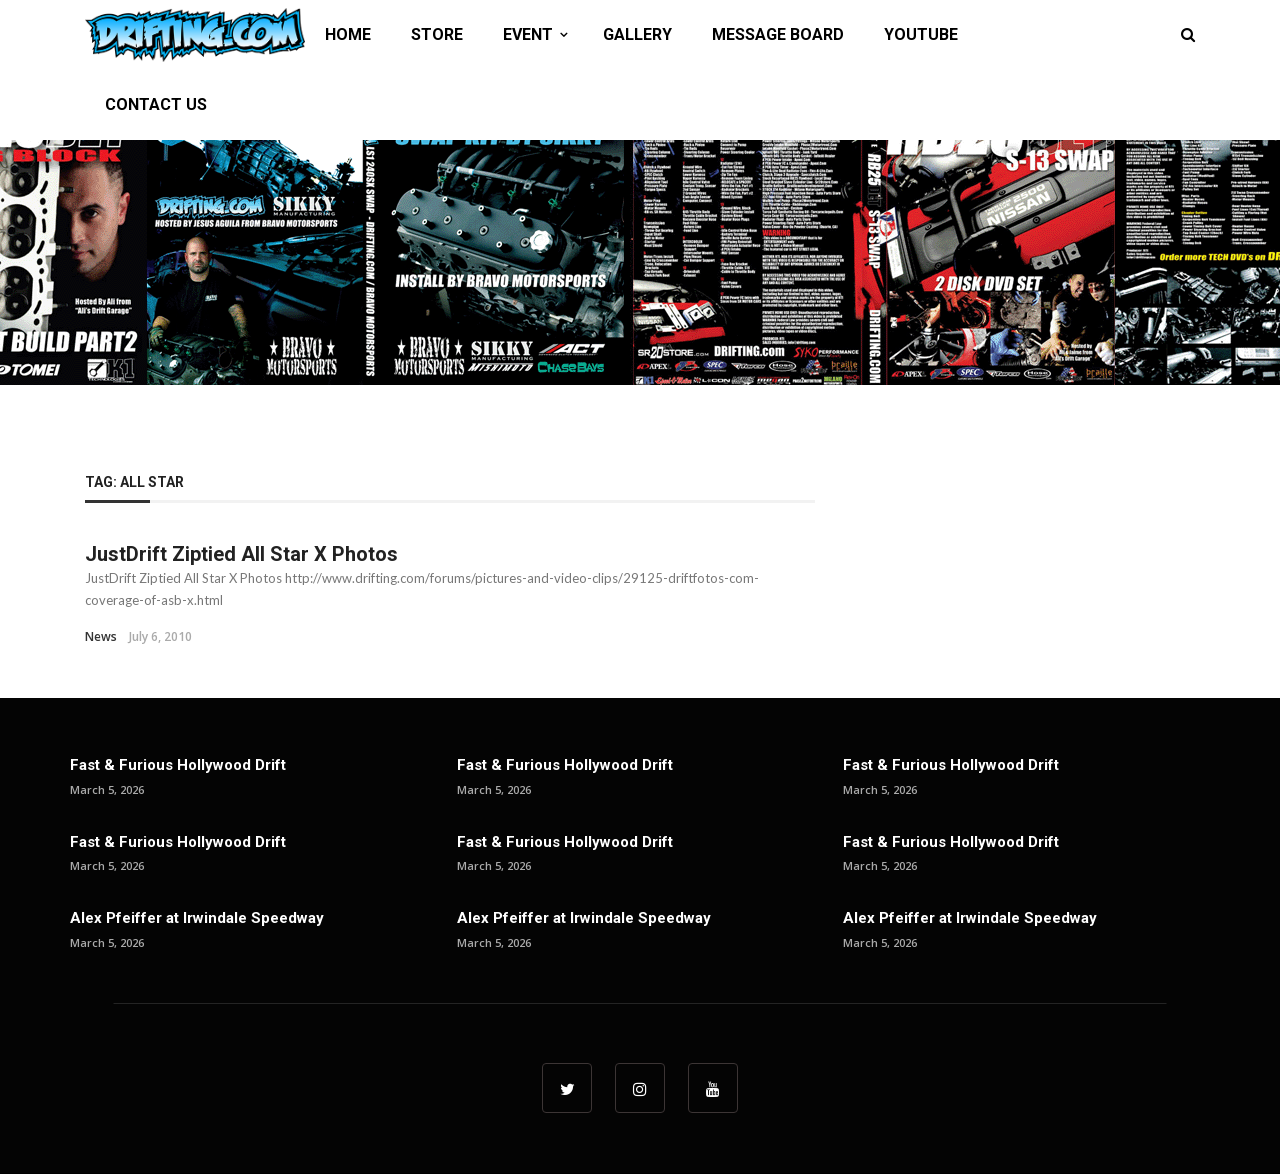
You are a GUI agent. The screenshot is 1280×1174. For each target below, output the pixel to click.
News (101, 636)
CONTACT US (156, 104)
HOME (348, 34)
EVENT (528, 34)
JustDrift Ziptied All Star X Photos (241, 554)
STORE (437, 34)
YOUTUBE (921, 34)
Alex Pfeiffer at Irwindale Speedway (197, 918)
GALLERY (637, 34)
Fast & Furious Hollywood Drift (178, 765)
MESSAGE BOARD (778, 34)
